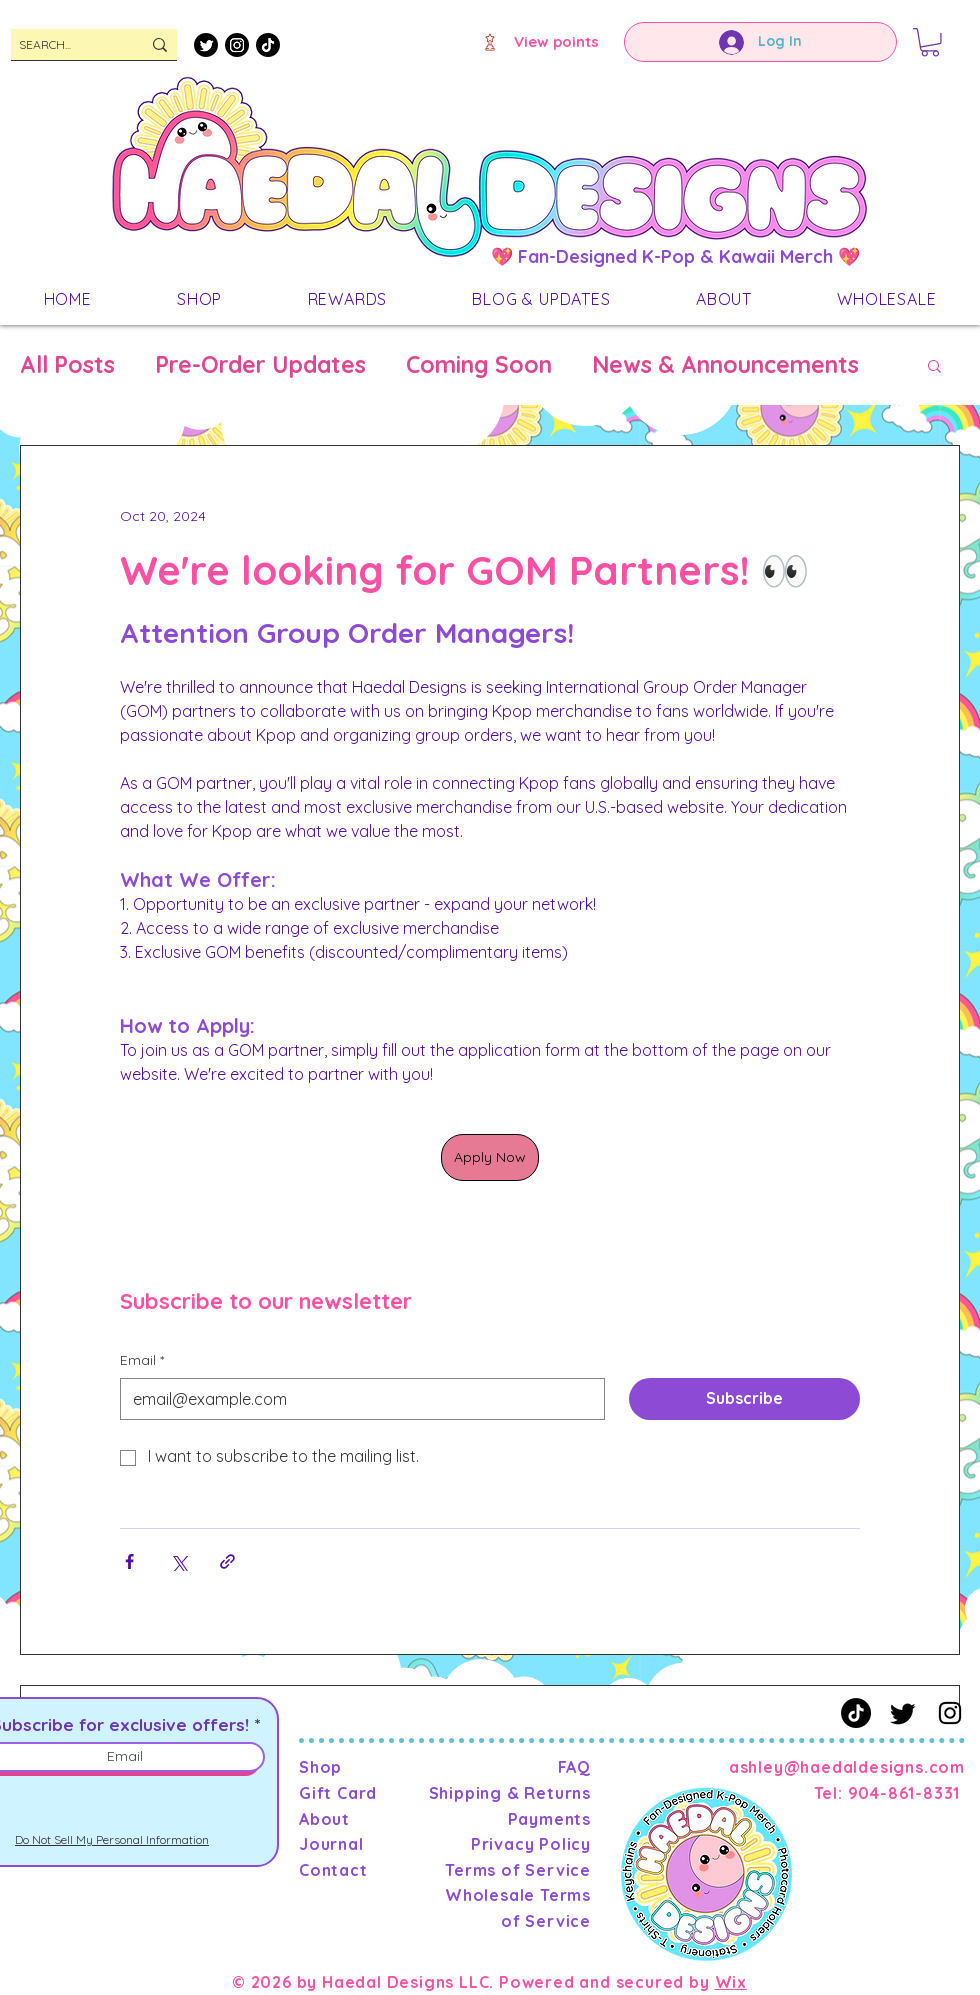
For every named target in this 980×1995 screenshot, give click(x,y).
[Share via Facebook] (129, 1561)
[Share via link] (227, 1561)
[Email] (356, 1399)
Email (142, 1361)
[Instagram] (237, 45)
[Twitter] (206, 45)
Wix (731, 1982)
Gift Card (338, 1793)
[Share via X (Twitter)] (178, 1561)
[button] (930, 42)
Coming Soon (479, 365)
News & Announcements (725, 365)
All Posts (67, 365)
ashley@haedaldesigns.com (847, 1767)
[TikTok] (268, 45)
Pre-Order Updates (260, 365)
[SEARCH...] (65, 45)
